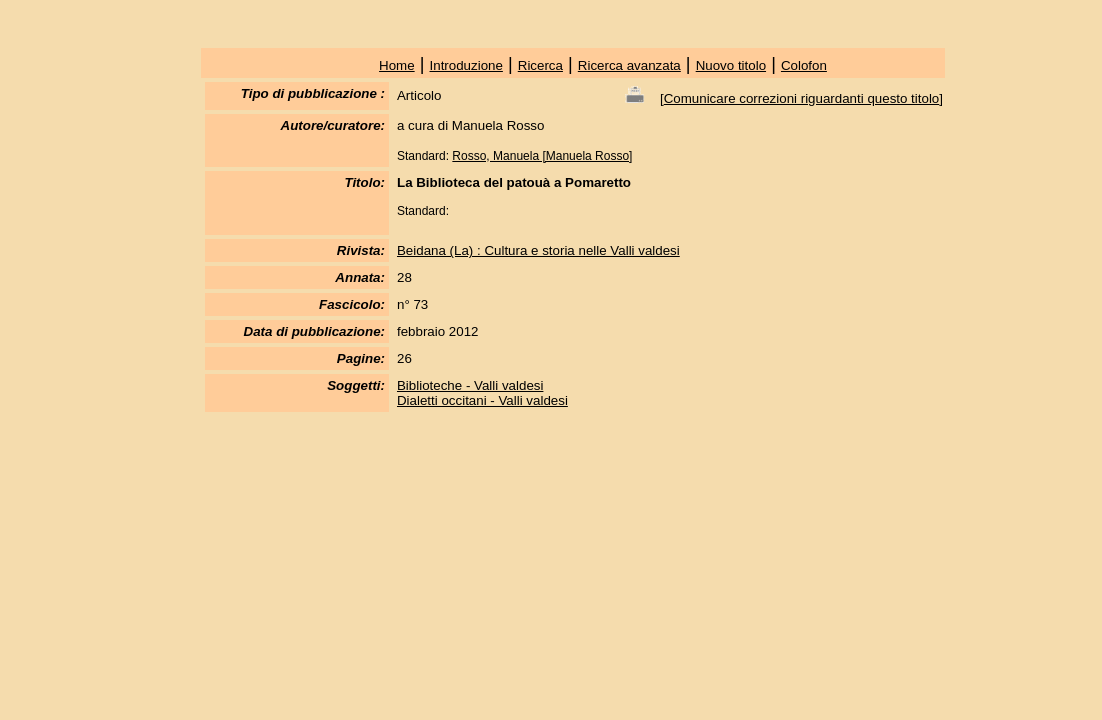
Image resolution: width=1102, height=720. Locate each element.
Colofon (804, 65)
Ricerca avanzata (629, 65)
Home (397, 65)
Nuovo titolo (731, 65)
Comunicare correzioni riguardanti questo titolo (802, 98)
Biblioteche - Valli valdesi (470, 385)
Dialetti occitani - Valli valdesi (482, 400)
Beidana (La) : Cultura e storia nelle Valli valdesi (538, 250)
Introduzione (466, 65)
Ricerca (540, 65)
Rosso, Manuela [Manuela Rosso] (542, 156)
